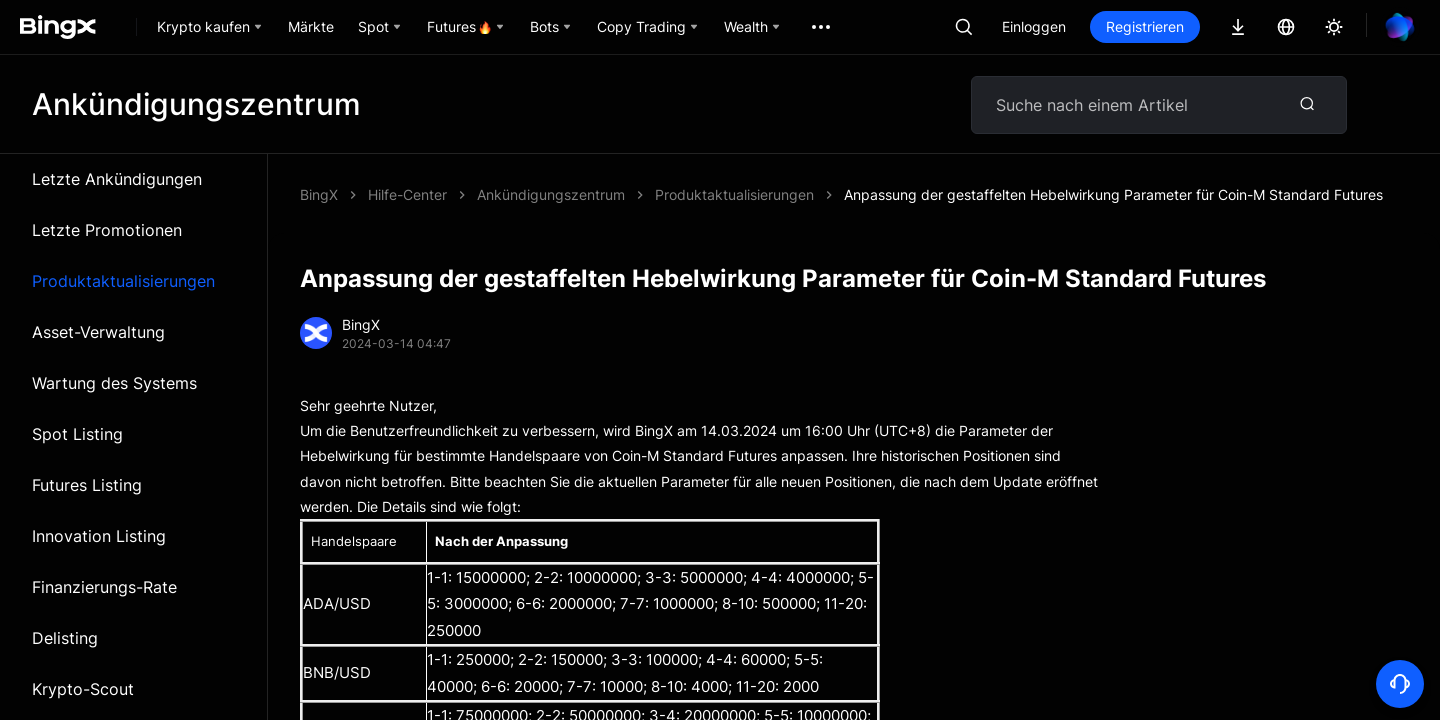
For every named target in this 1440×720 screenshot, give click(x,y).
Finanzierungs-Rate (104, 587)
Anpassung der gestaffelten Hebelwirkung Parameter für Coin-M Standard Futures (1113, 194)
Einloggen (1034, 26)
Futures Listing (87, 485)
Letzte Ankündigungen (117, 179)
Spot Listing (77, 434)
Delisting (65, 638)
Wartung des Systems (114, 383)
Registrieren (1145, 26)
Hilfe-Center (407, 194)
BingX (319, 194)
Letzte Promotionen (107, 230)
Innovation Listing (99, 536)
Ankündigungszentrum (551, 194)
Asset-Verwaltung (98, 332)
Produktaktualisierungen (123, 281)
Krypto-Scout (83, 689)
